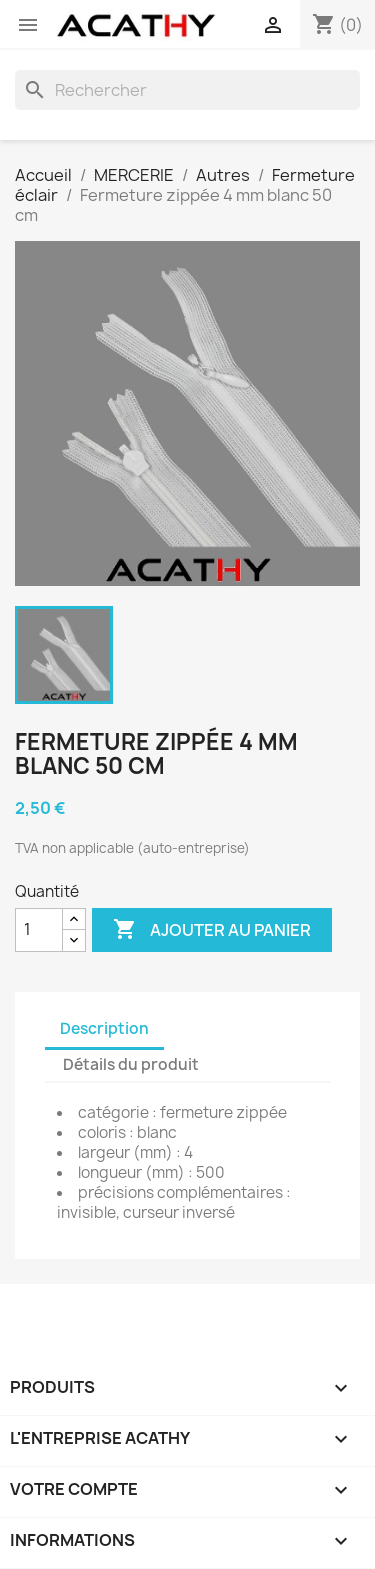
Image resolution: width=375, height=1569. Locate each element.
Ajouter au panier (212, 930)
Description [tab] (104, 1028)
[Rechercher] (187, 90)
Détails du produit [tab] (131, 1064)
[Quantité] (39, 930)
